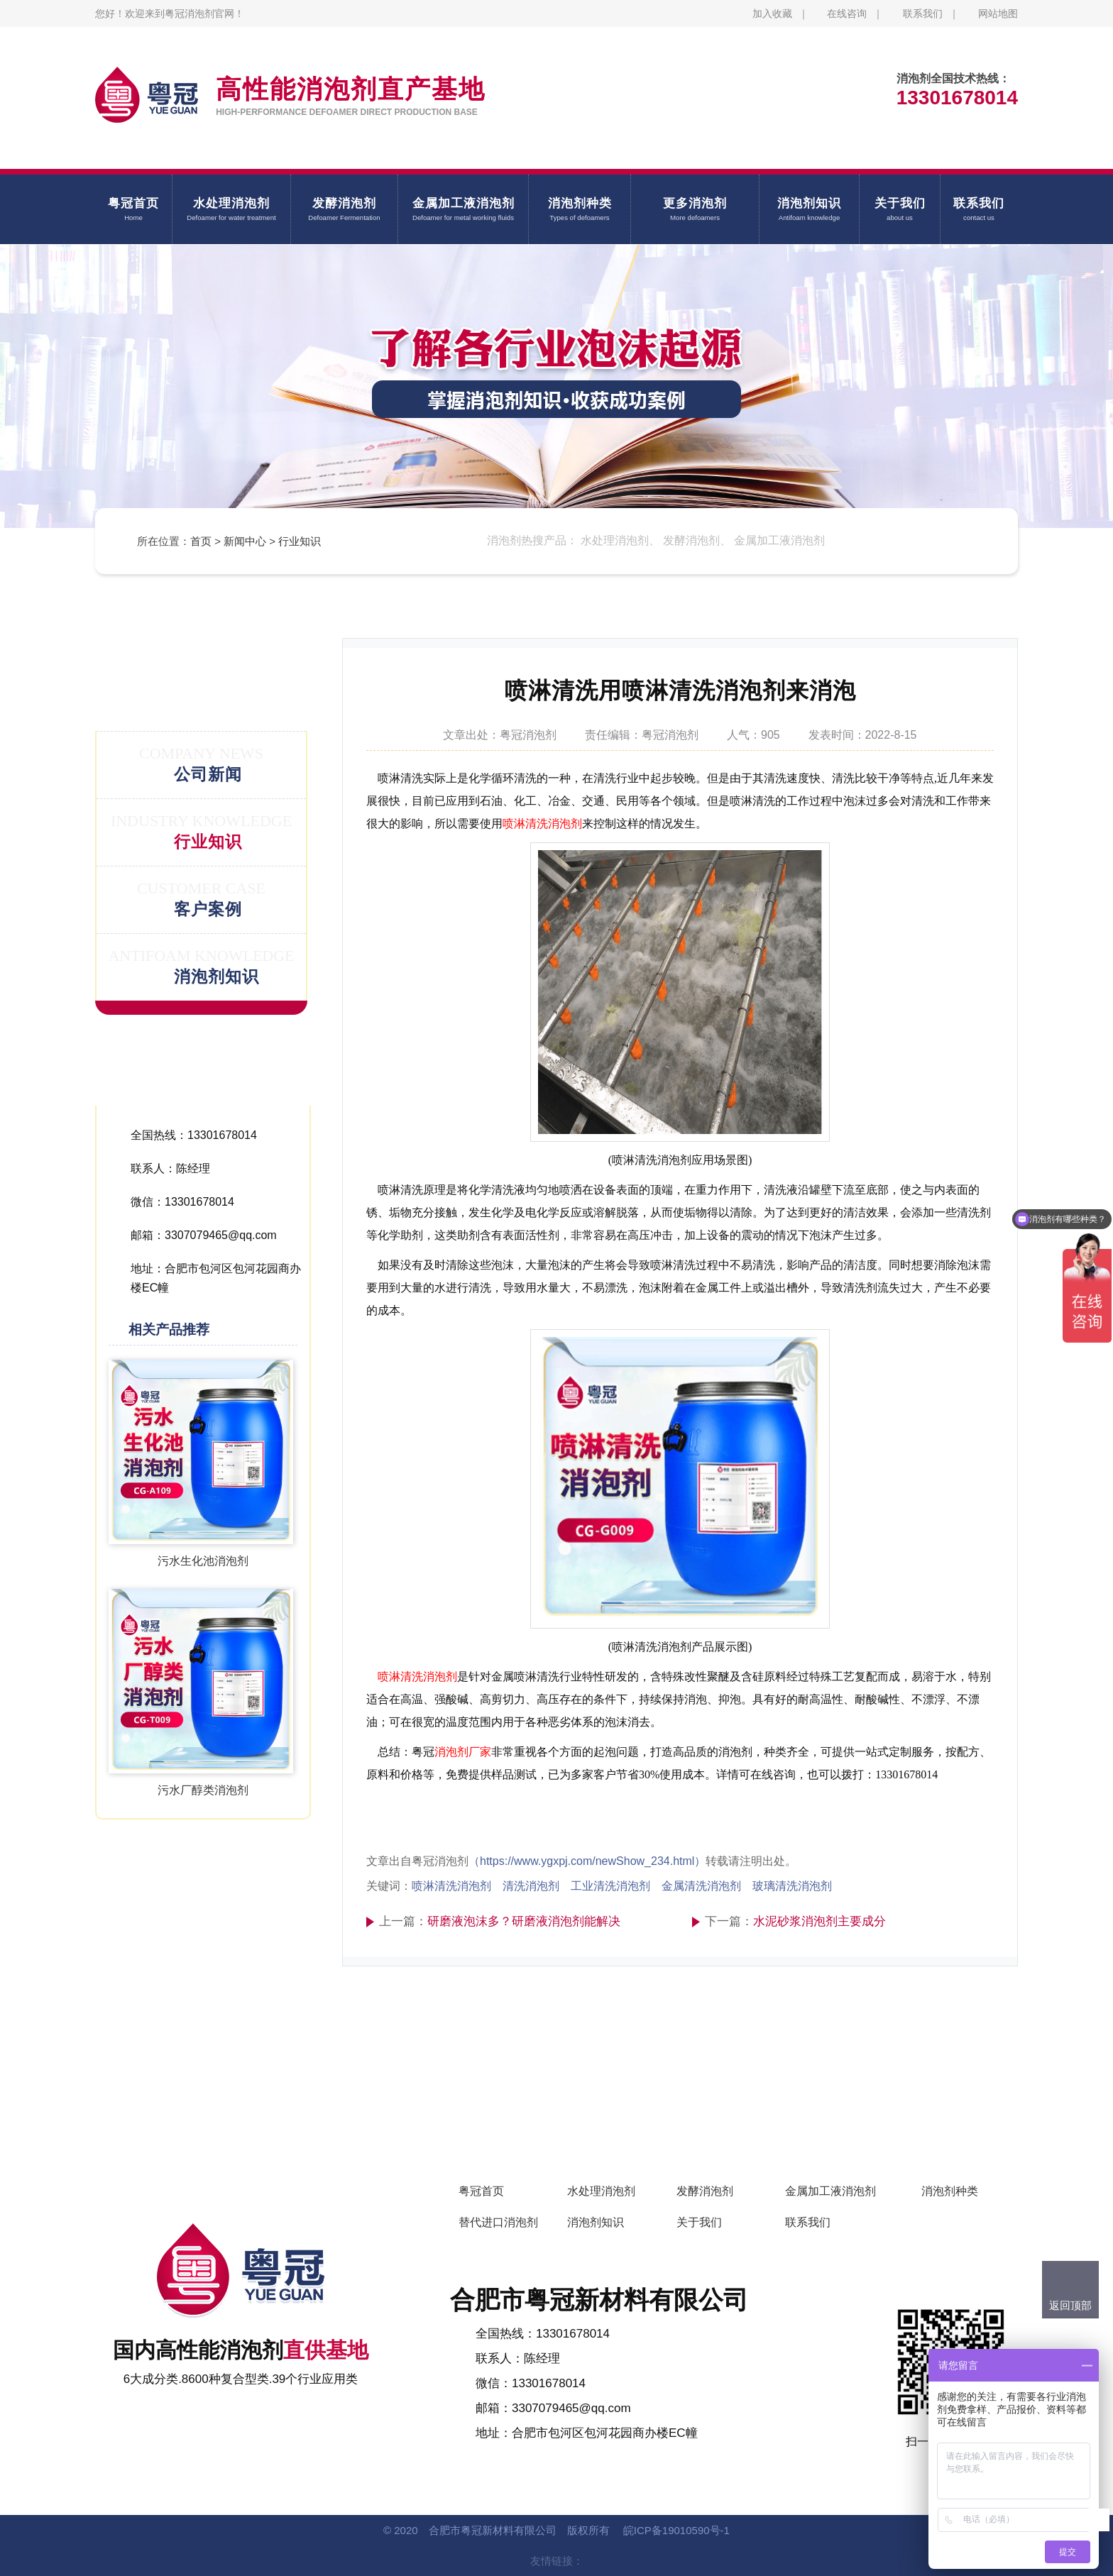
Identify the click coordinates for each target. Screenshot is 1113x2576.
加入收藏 (772, 13)
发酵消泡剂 (704, 2191)
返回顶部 (1070, 2305)
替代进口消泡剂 (498, 2222)
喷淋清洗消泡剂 (542, 824)
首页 (201, 541)
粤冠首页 (481, 2191)
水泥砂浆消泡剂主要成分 (819, 1921)
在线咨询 (847, 13)
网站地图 (998, 13)
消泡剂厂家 (462, 1752)
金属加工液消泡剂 (830, 2191)
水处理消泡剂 (601, 2191)
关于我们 (699, 2222)
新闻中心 (245, 541)
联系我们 (923, 13)
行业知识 (299, 541)
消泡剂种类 (949, 2191)
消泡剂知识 (595, 2222)
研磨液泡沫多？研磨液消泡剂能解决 (523, 1921)
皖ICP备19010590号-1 (676, 2530)
